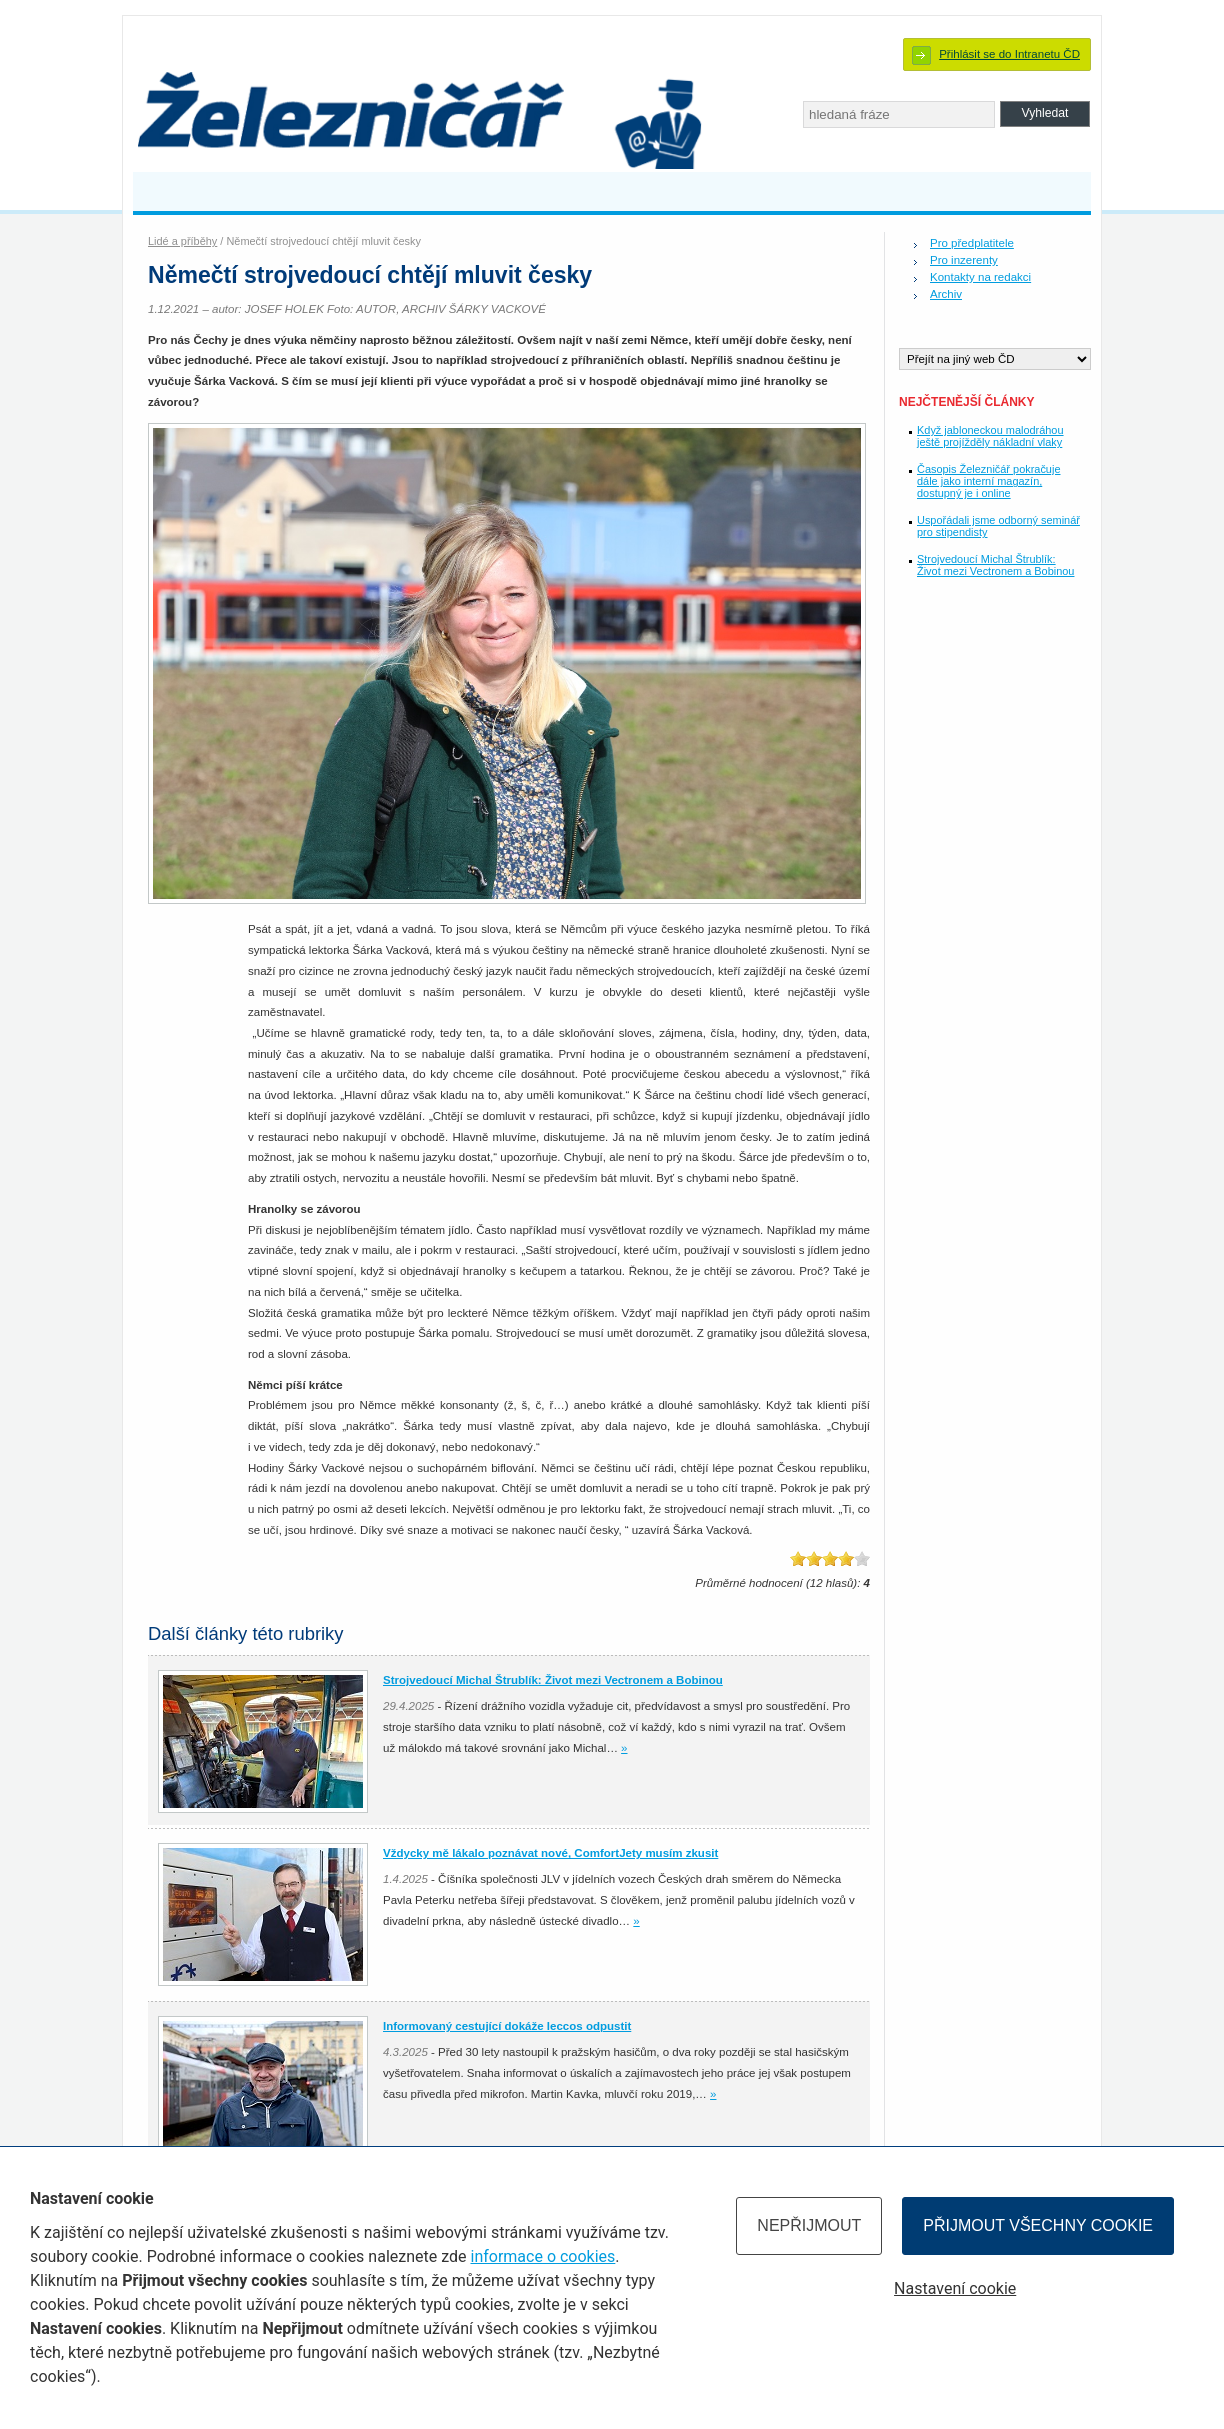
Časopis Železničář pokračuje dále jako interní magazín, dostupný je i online (988, 481)
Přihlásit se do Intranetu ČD (1009, 54)
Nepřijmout (809, 2225)
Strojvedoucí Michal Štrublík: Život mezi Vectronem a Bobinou (995, 565)
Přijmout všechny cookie (1038, 2225)
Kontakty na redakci (980, 277)
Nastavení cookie (955, 2288)
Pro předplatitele (972, 243)
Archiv (946, 294)
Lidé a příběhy (182, 241)
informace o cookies (543, 2256)
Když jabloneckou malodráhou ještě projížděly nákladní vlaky (990, 436)
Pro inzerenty (964, 260)
